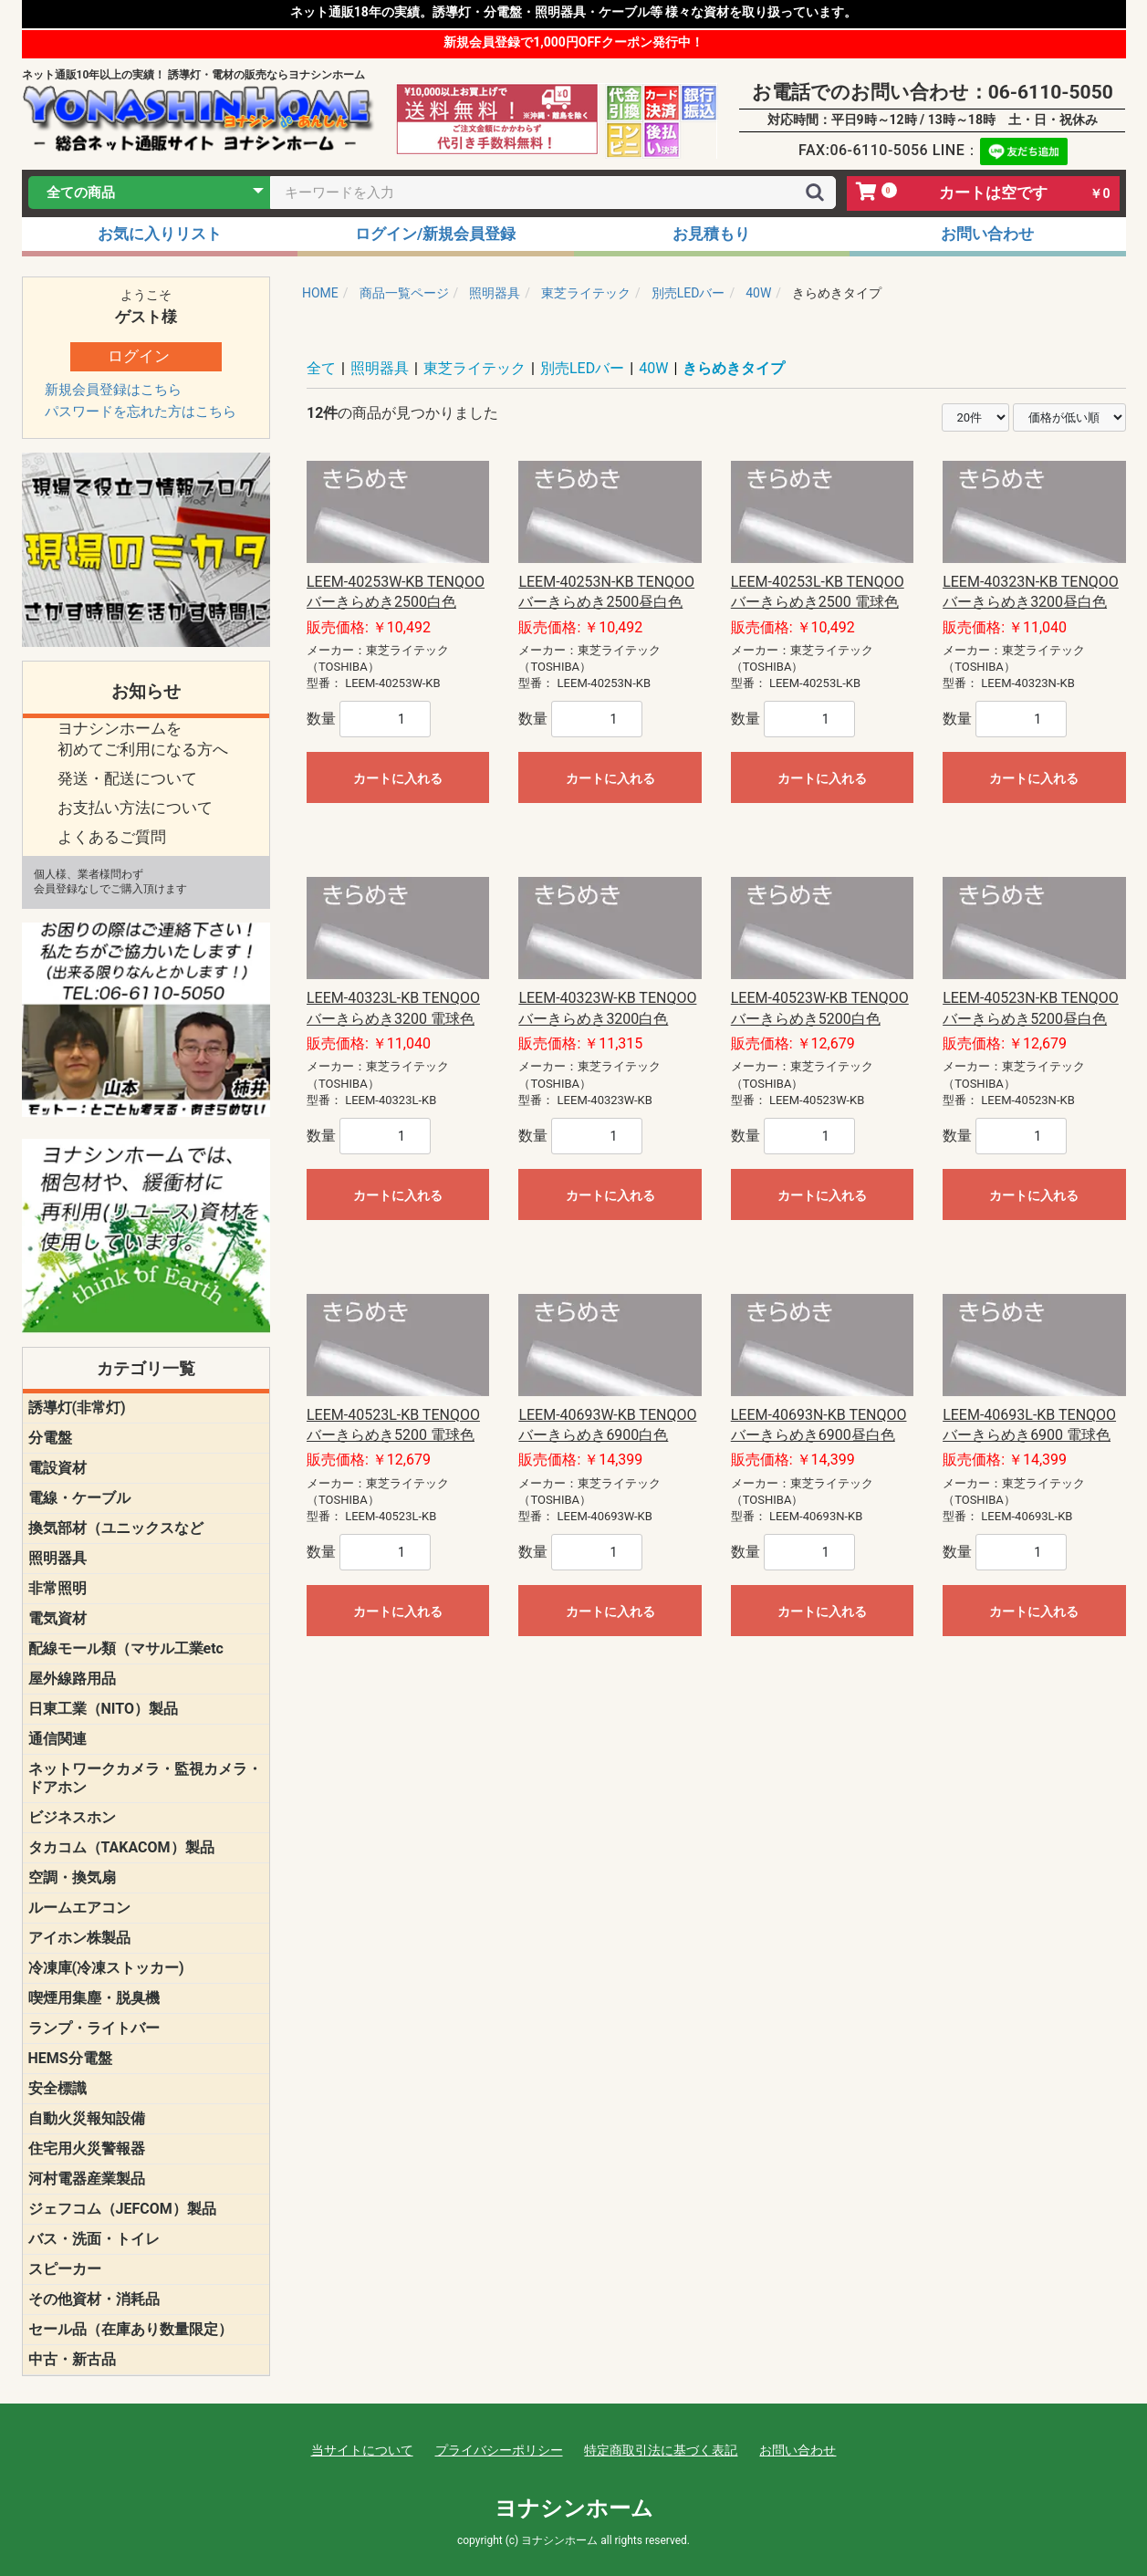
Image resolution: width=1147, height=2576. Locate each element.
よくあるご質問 (111, 837)
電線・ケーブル (79, 1498)
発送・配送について (127, 778)
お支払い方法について (135, 807)
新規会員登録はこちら (113, 389)
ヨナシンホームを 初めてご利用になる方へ (142, 739)
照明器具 (57, 1558)
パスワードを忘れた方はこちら (140, 411)
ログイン (139, 356)
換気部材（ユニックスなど (115, 1528)
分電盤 (50, 1437)
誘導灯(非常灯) (77, 1407)
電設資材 (57, 1467)
